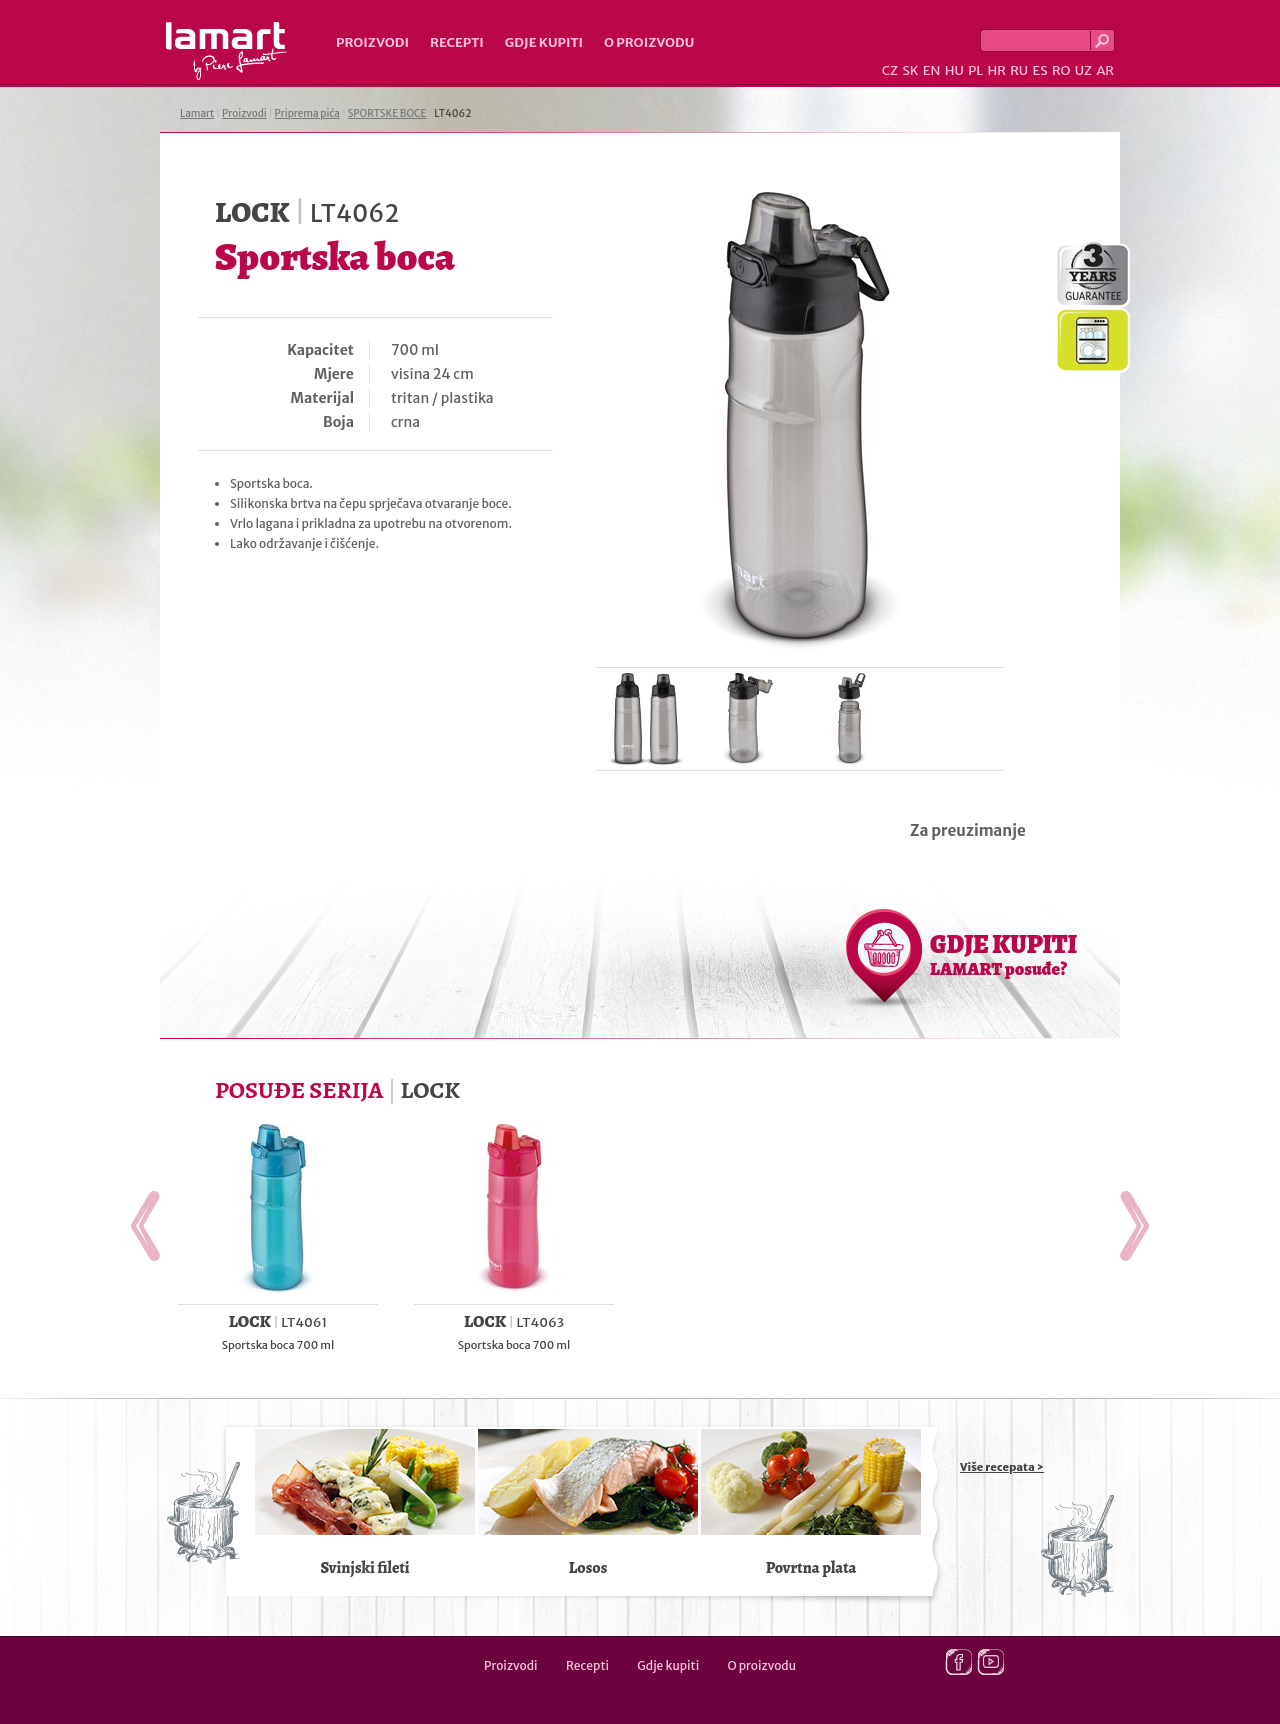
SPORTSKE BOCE (387, 113)
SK (910, 70)
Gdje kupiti (544, 42)
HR (996, 70)
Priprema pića (307, 113)
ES (1040, 70)
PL (975, 70)
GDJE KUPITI (1003, 954)
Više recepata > (1002, 1467)
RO (1061, 70)
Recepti (457, 42)
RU (1019, 70)
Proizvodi (372, 42)
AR (1105, 70)
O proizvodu (649, 42)
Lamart (226, 51)
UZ (1083, 70)
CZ (890, 70)
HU (954, 70)
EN (932, 70)
